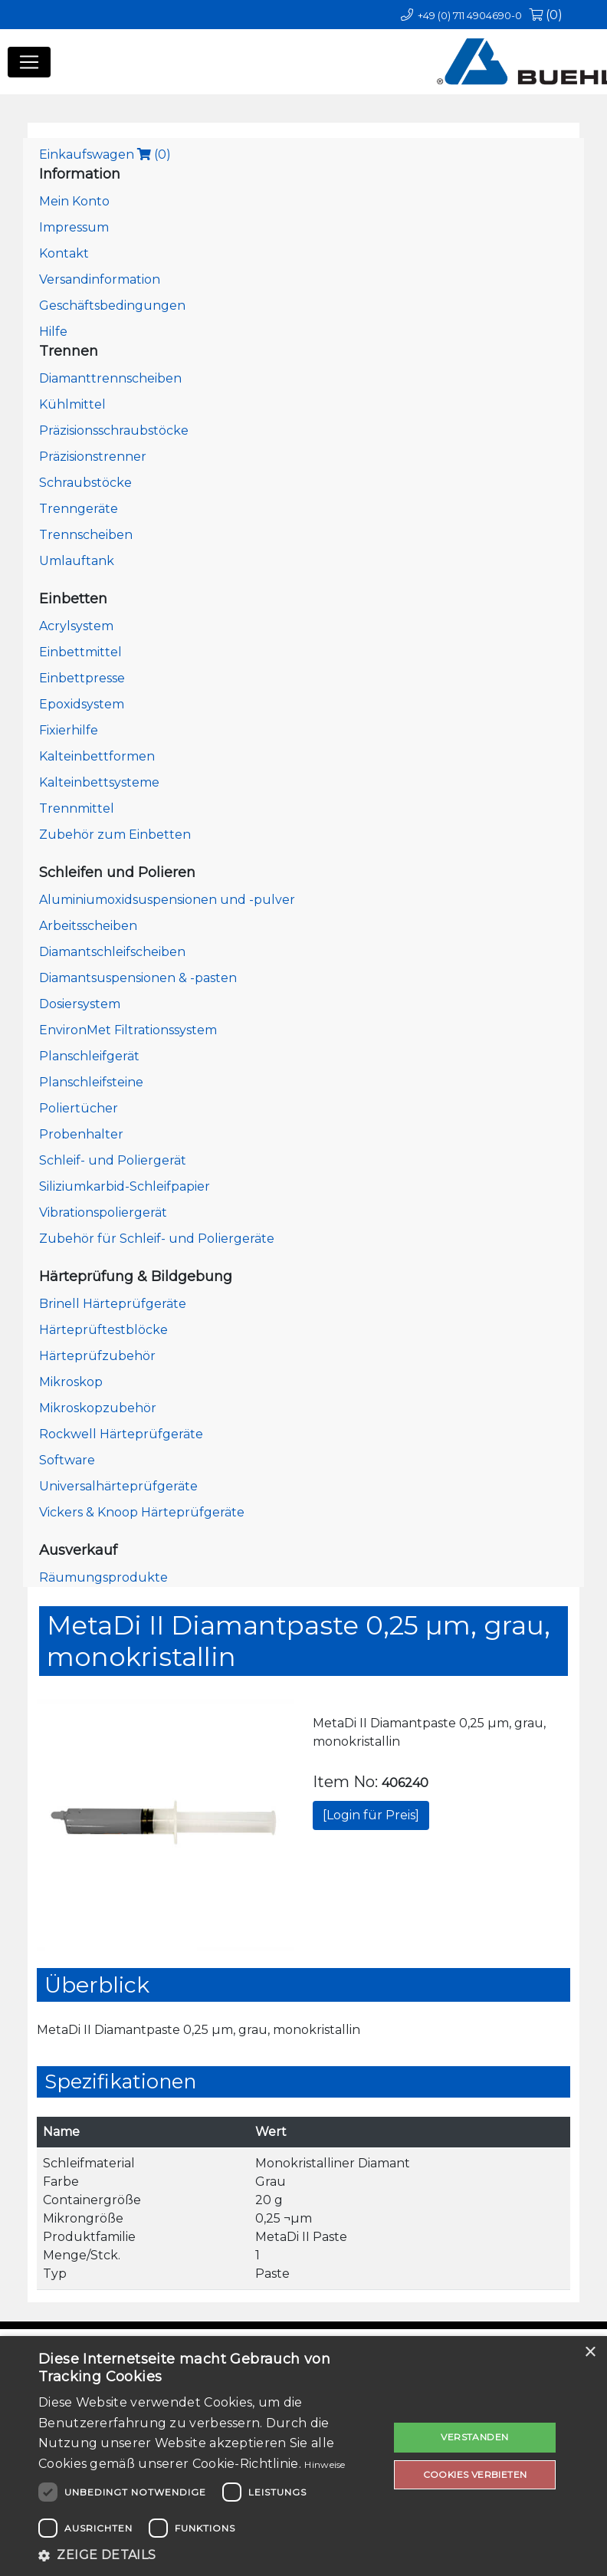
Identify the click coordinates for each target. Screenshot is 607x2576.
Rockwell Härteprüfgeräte (121, 1434)
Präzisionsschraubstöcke (114, 430)
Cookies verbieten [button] (475, 2474)
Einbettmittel (80, 652)
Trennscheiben (86, 534)
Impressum (74, 227)
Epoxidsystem (81, 704)
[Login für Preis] (371, 1815)
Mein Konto (74, 201)
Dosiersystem (79, 1004)
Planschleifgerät (89, 1056)
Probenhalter (81, 1134)
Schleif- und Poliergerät (112, 1160)
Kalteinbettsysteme (99, 782)
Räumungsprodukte (103, 1577)
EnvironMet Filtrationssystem (128, 1030)
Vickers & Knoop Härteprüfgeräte (141, 1512)
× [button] (590, 2352)
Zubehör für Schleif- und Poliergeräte (156, 1238)
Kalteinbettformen (97, 756)
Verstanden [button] (474, 2437)
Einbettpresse (82, 678)
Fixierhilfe (68, 730)
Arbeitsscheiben (88, 925)
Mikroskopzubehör (97, 1408)
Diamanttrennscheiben (110, 378)
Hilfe (53, 331)
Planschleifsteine (91, 1082)
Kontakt (64, 253)
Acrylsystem (76, 626)
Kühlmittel (72, 404)
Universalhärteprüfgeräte (118, 1486)
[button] (208, 2555)
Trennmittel (76, 808)
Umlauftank (76, 561)
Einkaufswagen (105, 154)
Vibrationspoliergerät (103, 1212)
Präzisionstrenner (92, 456)
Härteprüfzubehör (97, 1356)
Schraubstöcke (85, 482)
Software (67, 1460)
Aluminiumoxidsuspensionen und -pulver (167, 899)
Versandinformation (99, 279)
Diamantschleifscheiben (112, 952)
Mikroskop (71, 1382)
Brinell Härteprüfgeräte (112, 1303)
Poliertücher (78, 1108)
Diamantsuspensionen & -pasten (138, 978)
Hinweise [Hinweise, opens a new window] (324, 2464)
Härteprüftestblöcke (103, 1329)
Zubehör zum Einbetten (115, 834)
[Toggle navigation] (29, 62)
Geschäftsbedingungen (112, 305)
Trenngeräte (78, 508)
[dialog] (303, 2456)
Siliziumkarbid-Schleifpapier (124, 1186)
